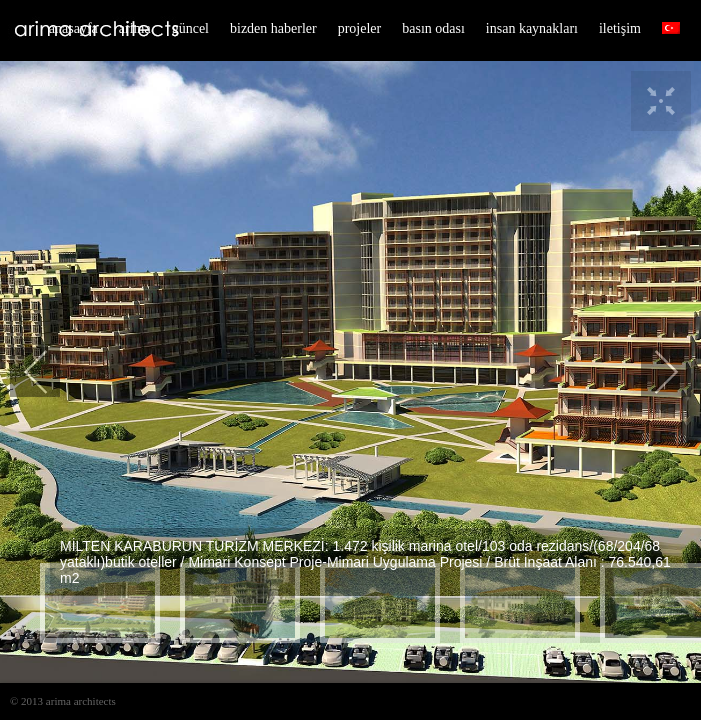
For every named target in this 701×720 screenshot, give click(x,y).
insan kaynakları (532, 28)
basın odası (433, 28)
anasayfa (73, 28)
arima (135, 28)
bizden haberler (273, 28)
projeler (360, 28)
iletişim (620, 28)
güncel (190, 28)
